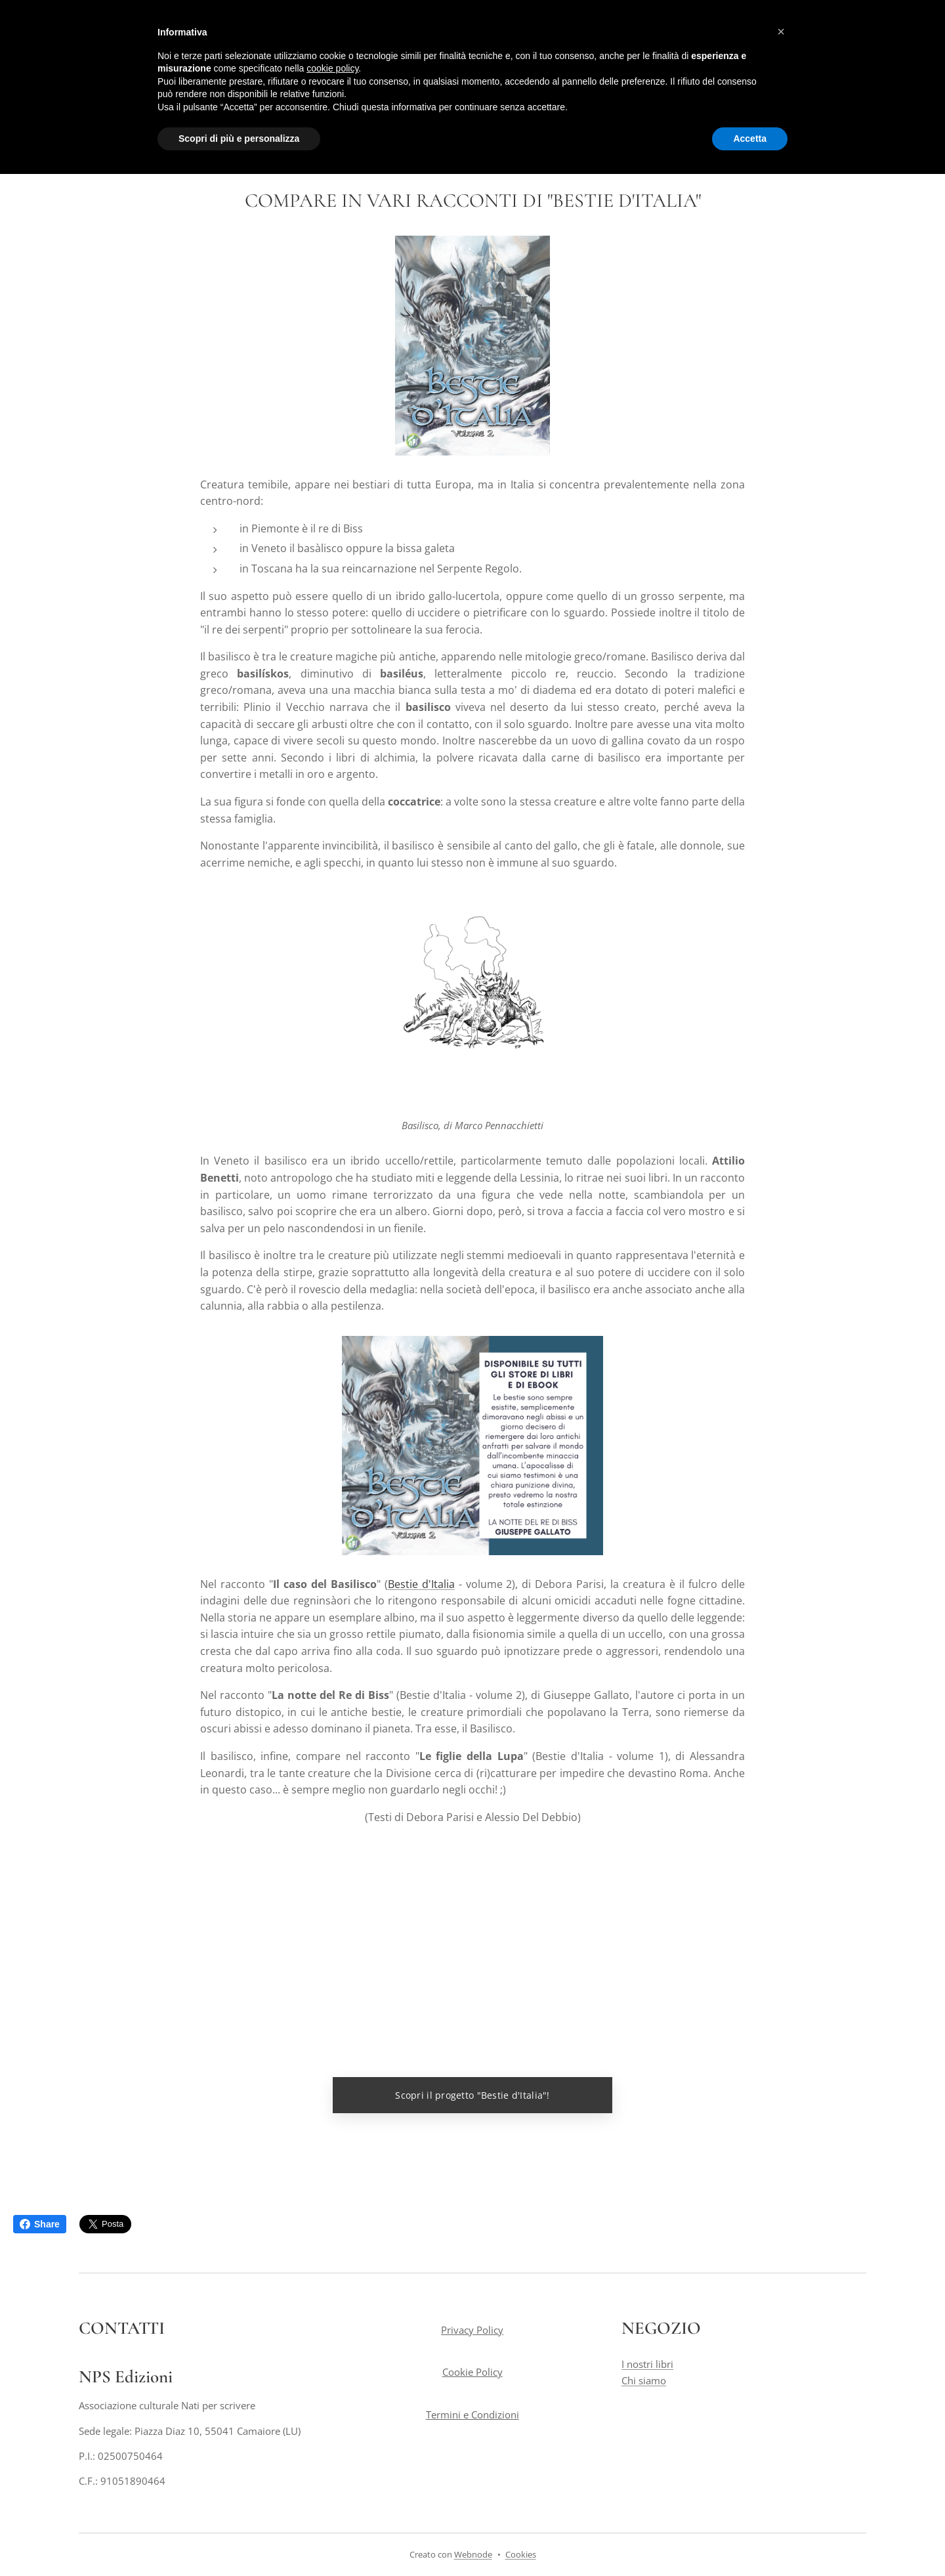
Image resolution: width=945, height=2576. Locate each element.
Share (40, 2224)
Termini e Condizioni (472, 2413)
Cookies (520, 2554)
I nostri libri (647, 2364)
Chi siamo (643, 2379)
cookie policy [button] (332, 68)
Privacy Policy (472, 2329)
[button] (780, 31)
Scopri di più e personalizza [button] (238, 138)
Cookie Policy (472, 2371)
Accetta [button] (749, 138)
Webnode (473, 2554)
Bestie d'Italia (421, 1583)
